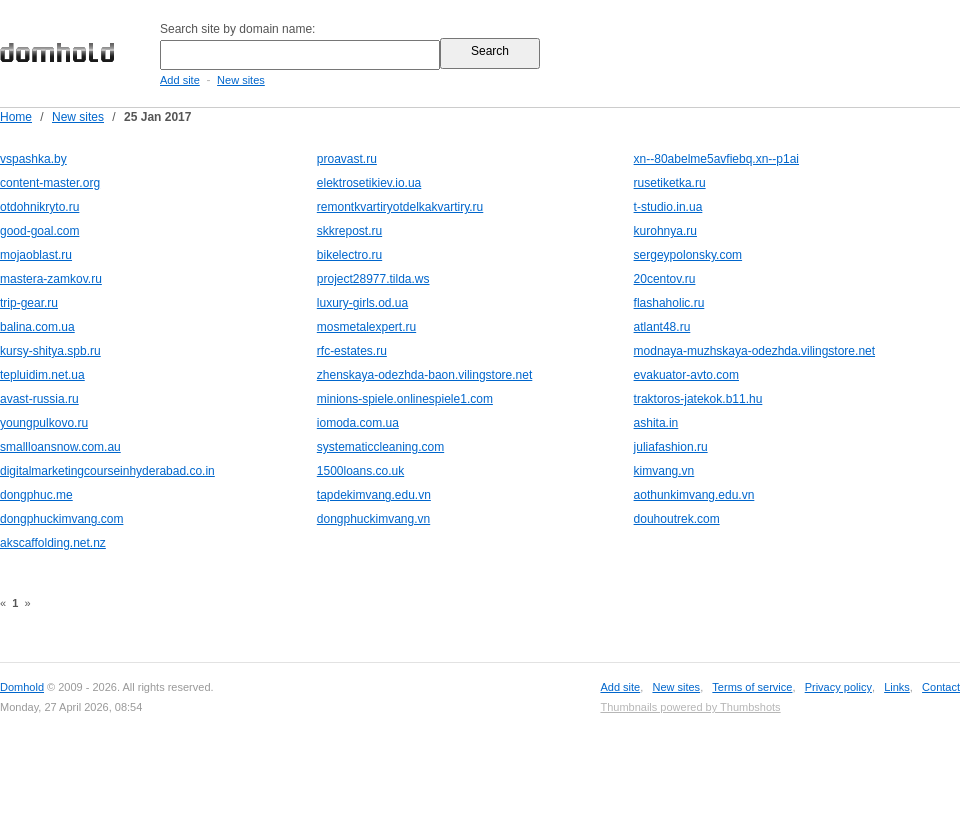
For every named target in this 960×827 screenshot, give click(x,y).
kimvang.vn (664, 471)
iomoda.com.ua (358, 423)
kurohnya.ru (665, 231)
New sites (241, 80)
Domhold (22, 687)
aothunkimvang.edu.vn (694, 495)
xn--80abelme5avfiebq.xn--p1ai (716, 159)
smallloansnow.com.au (60, 447)
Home (16, 117)
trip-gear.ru (29, 303)
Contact (941, 687)
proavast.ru (347, 159)
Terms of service (752, 687)
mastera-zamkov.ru (51, 279)
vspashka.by (33, 159)
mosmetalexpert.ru (366, 327)
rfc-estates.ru (352, 351)
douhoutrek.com (677, 519)
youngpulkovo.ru (44, 423)
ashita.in (656, 423)
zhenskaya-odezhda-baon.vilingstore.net (424, 375)
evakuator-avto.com (686, 375)
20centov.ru (665, 279)
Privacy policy (838, 687)
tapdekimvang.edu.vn (374, 495)
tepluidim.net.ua (42, 375)
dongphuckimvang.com (61, 519)
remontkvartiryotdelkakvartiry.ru (400, 207)
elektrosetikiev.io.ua (369, 183)
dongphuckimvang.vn (373, 519)
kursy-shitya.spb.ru (50, 351)
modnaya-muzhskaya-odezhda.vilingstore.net (754, 351)
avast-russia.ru (39, 399)
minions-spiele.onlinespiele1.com (405, 399)
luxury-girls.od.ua (362, 303)
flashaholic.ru (669, 303)
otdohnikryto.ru (39, 207)
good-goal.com (39, 231)
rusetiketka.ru (670, 183)
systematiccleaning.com (380, 447)
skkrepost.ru (349, 231)
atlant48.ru (662, 327)
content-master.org (50, 183)
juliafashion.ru (671, 447)
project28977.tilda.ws (373, 279)
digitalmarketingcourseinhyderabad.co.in (107, 471)
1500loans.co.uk (360, 471)
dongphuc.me (36, 495)
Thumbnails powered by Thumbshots (690, 707)
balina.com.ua (37, 327)
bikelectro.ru (349, 255)
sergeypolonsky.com (688, 255)
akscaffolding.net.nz (53, 543)
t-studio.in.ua (668, 207)
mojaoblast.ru (36, 255)
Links (897, 687)
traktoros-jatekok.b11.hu (698, 399)
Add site (180, 80)
